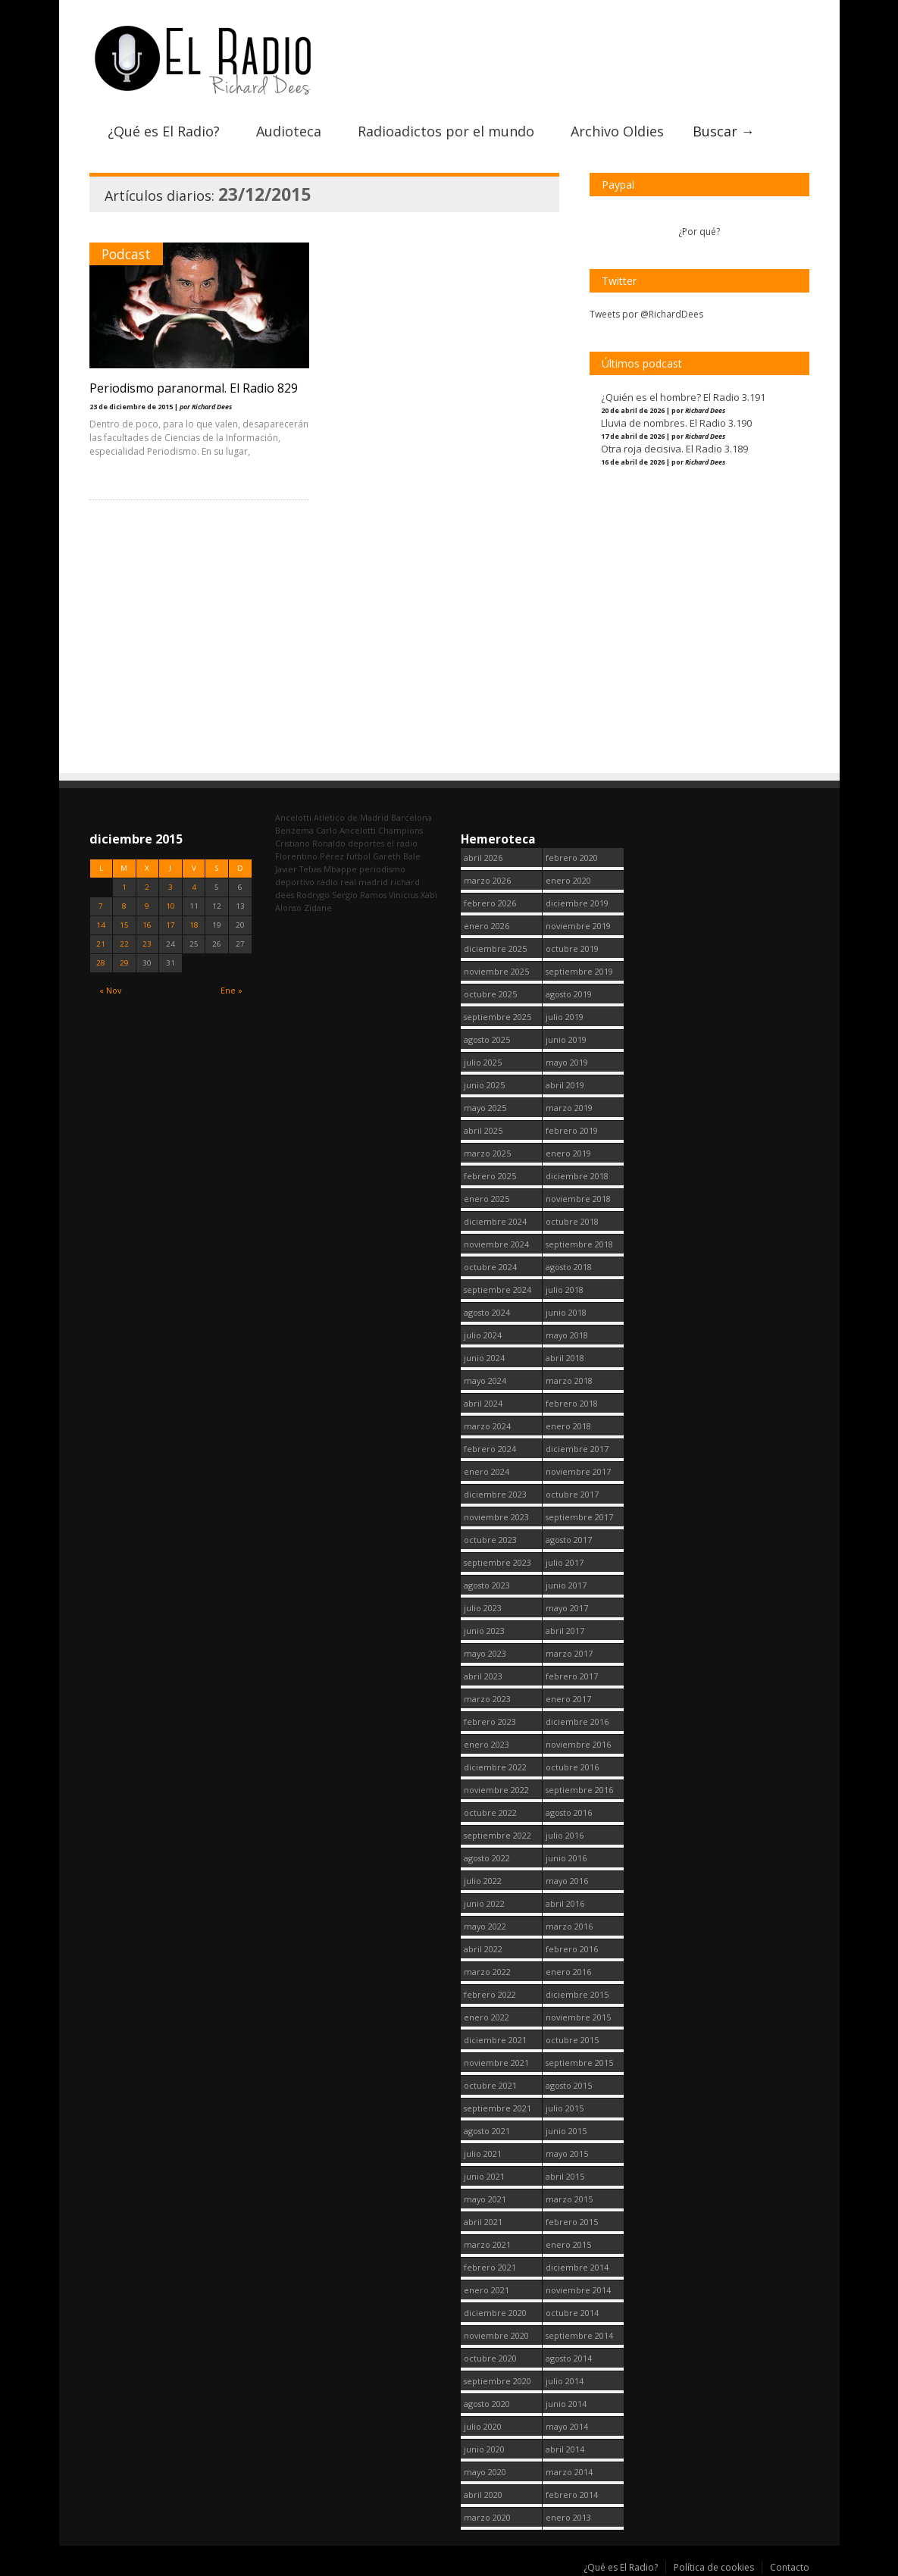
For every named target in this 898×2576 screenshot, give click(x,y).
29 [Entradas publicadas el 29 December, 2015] (124, 963)
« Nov (110, 990)
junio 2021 (484, 2176)
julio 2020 (483, 2426)
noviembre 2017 (578, 1471)
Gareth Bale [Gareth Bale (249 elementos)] (397, 856)
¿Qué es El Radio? (164, 131)
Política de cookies (714, 2567)
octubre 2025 (490, 994)
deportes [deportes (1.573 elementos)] (366, 843)
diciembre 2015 (577, 1994)
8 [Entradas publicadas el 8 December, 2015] (124, 906)
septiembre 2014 (579, 2335)
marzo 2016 (569, 1926)
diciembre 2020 (495, 2312)
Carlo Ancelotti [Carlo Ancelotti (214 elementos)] (346, 830)
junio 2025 (484, 1085)
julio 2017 (565, 1562)
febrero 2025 (490, 1176)
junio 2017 (566, 1585)
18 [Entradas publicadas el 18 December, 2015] (194, 925)
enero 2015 (568, 2244)
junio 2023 (484, 1630)
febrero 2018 (572, 1403)
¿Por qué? (699, 231)
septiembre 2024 (497, 1289)
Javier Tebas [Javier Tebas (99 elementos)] (298, 869)
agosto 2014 (569, 2358)
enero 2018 (568, 1426)
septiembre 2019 (579, 971)
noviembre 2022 (496, 1789)
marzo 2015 (569, 2199)
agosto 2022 (487, 1858)
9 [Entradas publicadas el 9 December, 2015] (147, 906)
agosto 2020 (487, 2403)
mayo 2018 (567, 1335)
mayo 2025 (485, 1107)
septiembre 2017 (579, 1517)
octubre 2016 (572, 1767)
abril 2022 (483, 1949)
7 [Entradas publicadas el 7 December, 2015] (101, 906)
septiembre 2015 (579, 2062)
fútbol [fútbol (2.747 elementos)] (358, 856)
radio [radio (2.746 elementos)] (327, 881)
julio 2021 (483, 2153)
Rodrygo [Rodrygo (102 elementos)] (313, 894)
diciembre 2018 (577, 1176)
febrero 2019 (572, 1130)
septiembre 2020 (497, 2381)
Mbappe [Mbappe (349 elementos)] (340, 869)
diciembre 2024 (495, 1221)
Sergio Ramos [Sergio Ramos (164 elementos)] (359, 894)
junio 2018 (566, 1312)
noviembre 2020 (496, 2335)
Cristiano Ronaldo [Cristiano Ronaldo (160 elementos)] (310, 843)
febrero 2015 (572, 2221)
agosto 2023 (487, 1585)
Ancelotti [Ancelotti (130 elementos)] (293, 817)
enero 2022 (486, 2017)
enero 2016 (568, 1971)
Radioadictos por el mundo (446, 131)
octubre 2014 (572, 2312)
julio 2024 (483, 1335)
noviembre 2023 (496, 1517)
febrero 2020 (572, 857)
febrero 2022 (490, 1994)
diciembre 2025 (495, 948)
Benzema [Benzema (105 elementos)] (294, 830)
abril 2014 (565, 2449)
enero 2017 (568, 1698)
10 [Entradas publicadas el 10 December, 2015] (170, 906)
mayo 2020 (485, 2471)
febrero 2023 (490, 1721)
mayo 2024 (485, 1380)
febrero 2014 (572, 2494)
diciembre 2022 (495, 1767)
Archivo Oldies (617, 131)
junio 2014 (566, 2403)
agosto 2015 (569, 2085)
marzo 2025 (487, 1153)
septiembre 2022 (497, 1835)
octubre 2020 (490, 2358)
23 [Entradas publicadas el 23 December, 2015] (147, 944)
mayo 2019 (567, 1062)
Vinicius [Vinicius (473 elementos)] (403, 894)
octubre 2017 (572, 1494)
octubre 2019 (572, 948)
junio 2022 (484, 1903)
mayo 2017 (567, 1608)
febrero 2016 (572, 1949)
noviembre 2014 (578, 2290)
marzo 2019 (569, 1107)
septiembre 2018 (579, 1244)
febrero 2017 (572, 1676)
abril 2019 (565, 1085)
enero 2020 (568, 880)
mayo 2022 (485, 1926)
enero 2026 (486, 925)
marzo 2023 (487, 1698)
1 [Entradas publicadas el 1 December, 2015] (124, 887)
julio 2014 (565, 2381)
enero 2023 (486, 1744)
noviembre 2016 (578, 1744)
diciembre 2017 (577, 1448)
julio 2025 (483, 1062)
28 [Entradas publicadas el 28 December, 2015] (100, 963)
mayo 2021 (485, 2199)
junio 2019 (566, 1039)
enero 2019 (568, 1153)
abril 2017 (565, 1630)
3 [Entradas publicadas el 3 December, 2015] (170, 887)
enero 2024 (486, 1471)
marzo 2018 (569, 1380)
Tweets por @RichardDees (646, 314)
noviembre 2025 (496, 971)
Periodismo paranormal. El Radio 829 (193, 388)
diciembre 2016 (577, 1721)
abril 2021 (483, 2221)
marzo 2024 (487, 1426)
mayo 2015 (567, 2153)
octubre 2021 (490, 2085)
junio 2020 (484, 2449)
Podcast (126, 254)
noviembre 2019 (578, 925)
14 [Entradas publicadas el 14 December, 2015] (100, 925)
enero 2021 (486, 2290)
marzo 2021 (487, 2244)
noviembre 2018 (578, 1198)
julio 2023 (483, 1608)
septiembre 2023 (497, 1562)
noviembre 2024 (496, 1244)
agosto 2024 (487, 1312)
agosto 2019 (569, 994)
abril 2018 (565, 1357)
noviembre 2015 (578, 2017)
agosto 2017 (569, 1539)
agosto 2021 (487, 2130)
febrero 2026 (490, 903)
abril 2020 (483, 2494)
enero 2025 (486, 1198)
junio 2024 (484, 1357)
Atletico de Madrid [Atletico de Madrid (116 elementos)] (351, 817)
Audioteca (288, 131)
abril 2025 (483, 1130)
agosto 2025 (487, 1039)
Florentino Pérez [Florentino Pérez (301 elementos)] (309, 856)
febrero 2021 (490, 2267)
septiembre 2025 (497, 1016)
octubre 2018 (572, 1221)
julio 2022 (483, 1880)
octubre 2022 (490, 1812)
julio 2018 (565, 1289)
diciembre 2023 (495, 1494)
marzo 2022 (487, 1971)
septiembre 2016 (579, 1789)
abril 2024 (483, 1403)
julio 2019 (565, 1016)
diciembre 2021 (495, 2039)
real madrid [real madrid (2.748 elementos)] (364, 881)
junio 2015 (566, 2130)
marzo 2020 (487, 2517)
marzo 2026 (487, 880)
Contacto (789, 2567)
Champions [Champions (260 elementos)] (400, 830)
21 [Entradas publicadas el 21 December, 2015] (100, 944)
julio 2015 (565, 2108)
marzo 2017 (569, 1653)
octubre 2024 (490, 1266)
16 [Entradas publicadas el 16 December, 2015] (147, 925)
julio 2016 (565, 1835)
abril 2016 (565, 1903)
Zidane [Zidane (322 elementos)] (318, 907)
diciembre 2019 (577, 903)
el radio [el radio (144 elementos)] (402, 843)
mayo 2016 (567, 1880)
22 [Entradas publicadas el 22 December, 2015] (124, 944)
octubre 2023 (490, 1539)
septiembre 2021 (497, 2108)
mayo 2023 (485, 1653)
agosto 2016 (569, 1812)
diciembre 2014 (577, 2267)
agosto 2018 (569, 1266)
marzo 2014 (569, 2471)
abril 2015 (565, 2176)
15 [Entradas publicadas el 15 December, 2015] (124, 925)
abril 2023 (483, 1676)
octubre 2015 (572, 2039)
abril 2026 (483, 857)
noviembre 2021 (496, 2062)
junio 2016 (566, 1858)
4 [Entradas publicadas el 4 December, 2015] (194, 887)
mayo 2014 (567, 2426)
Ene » (231, 990)
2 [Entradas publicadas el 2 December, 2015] (147, 887)
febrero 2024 (490, 1448)
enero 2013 (568, 2517)
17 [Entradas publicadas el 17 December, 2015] (170, 925)
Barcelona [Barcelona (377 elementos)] (411, 817)
